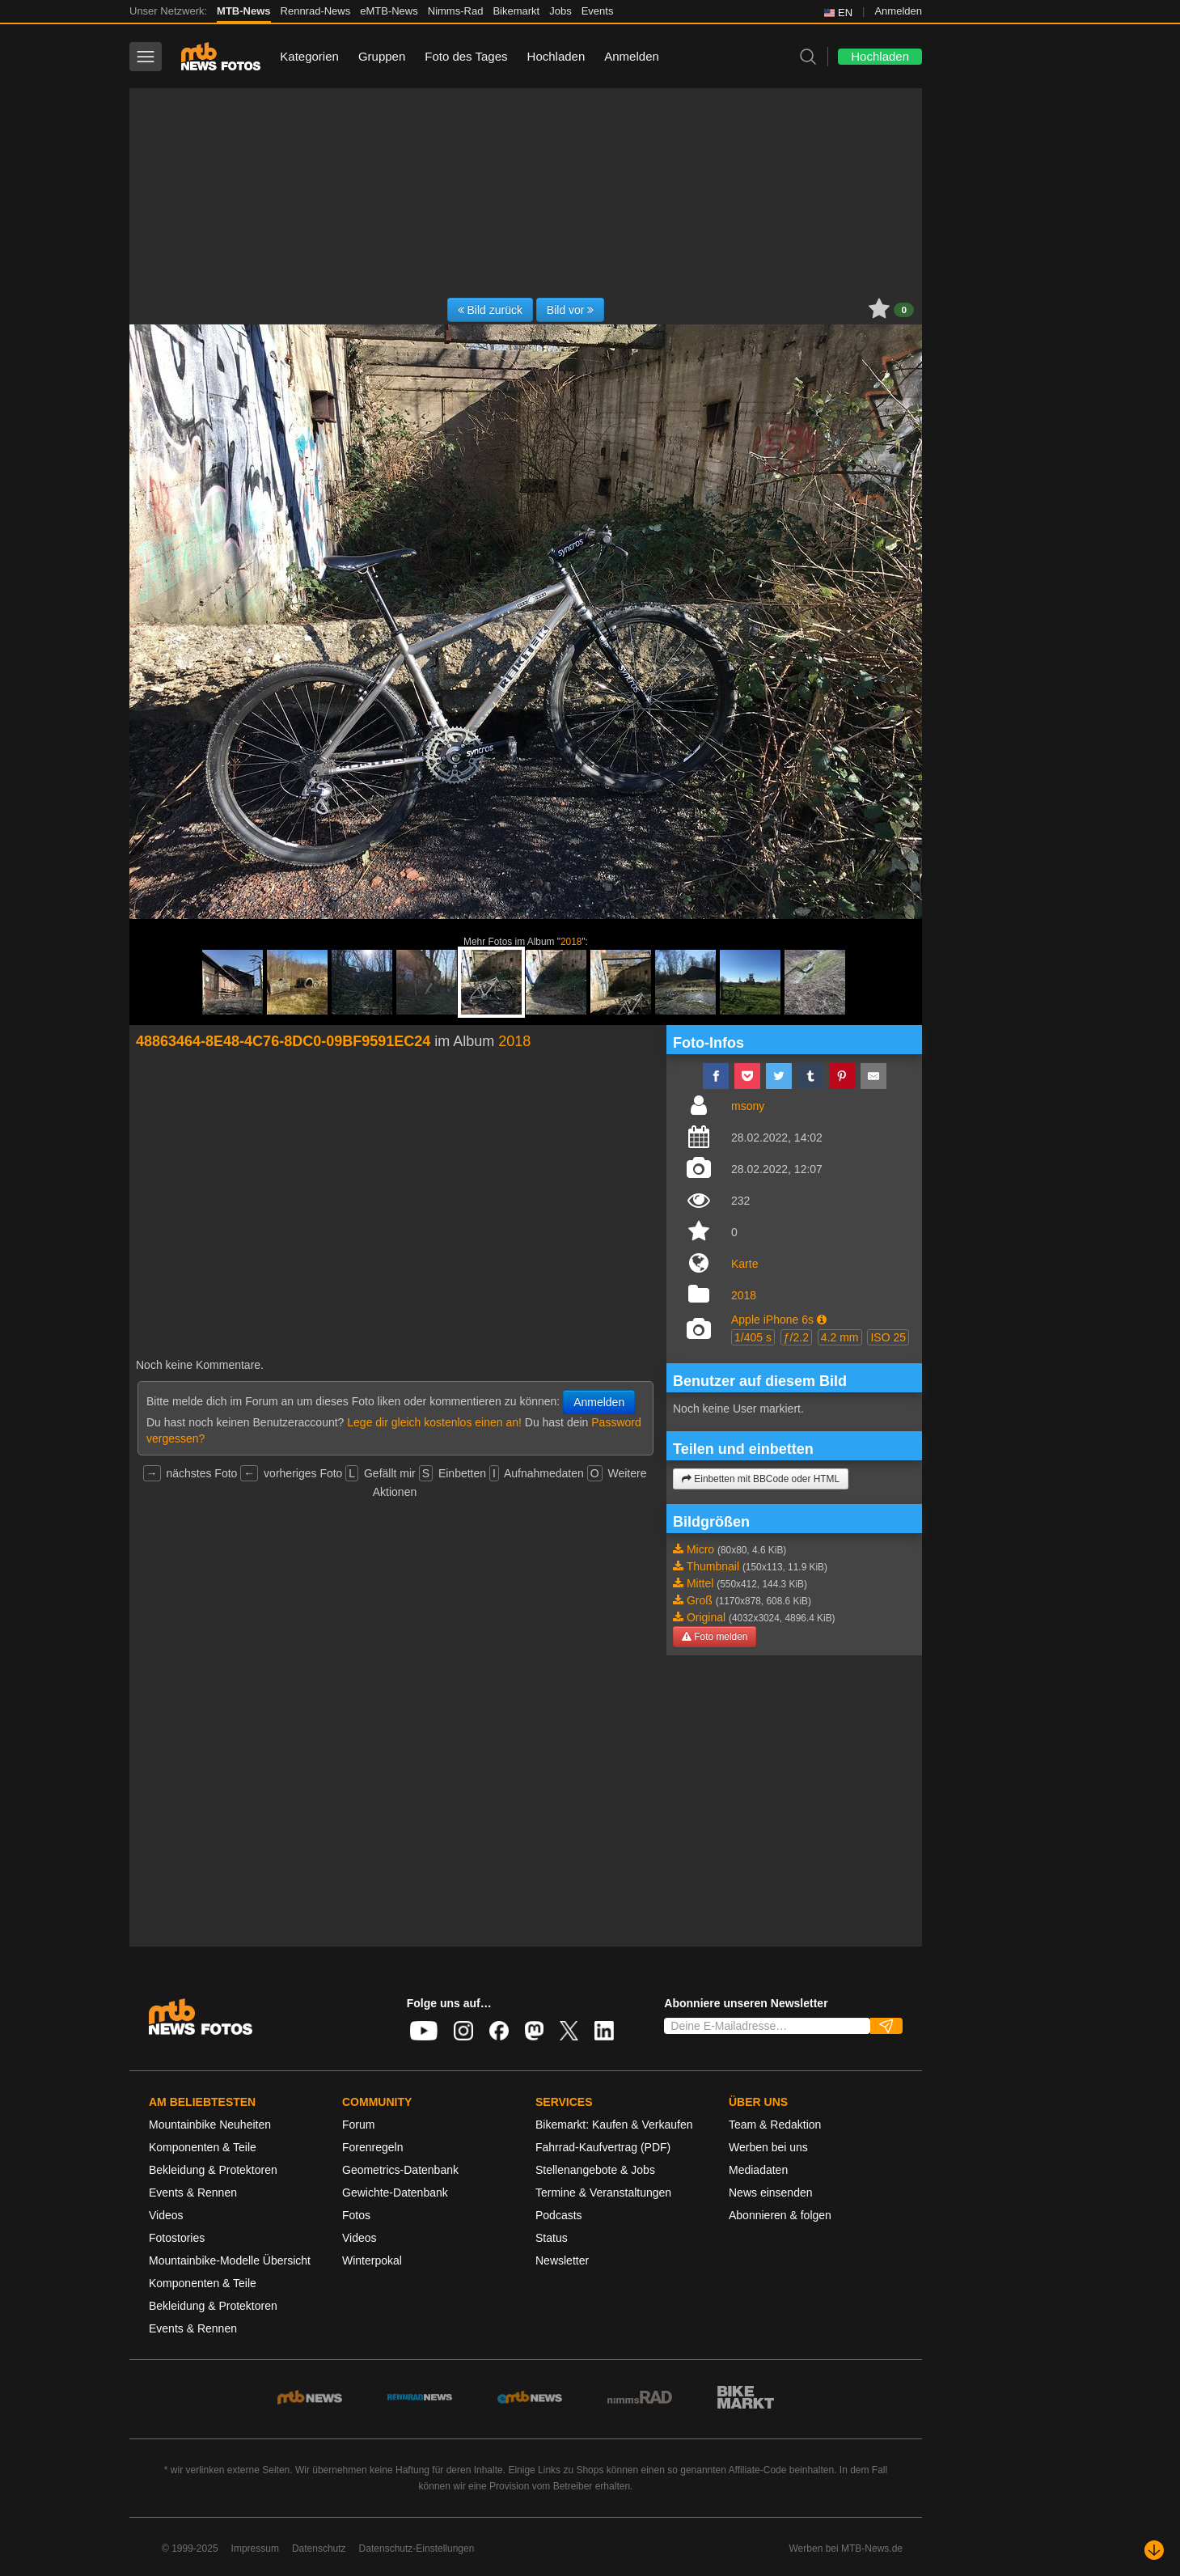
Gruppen (381, 56)
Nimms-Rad (456, 11)
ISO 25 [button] (888, 1337)
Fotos (356, 2215)
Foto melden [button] (714, 1636)
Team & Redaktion (775, 2124)
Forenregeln (373, 2147)
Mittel (700, 1583)
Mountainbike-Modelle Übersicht (230, 2260)
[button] (822, 1319)
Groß (700, 1600)
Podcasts (558, 2215)
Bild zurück (490, 309)
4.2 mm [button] (840, 1337)
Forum (358, 2124)
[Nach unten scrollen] (1154, 2550)
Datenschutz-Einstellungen (417, 2548)
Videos (166, 2215)
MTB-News (243, 11)
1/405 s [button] (753, 1337)
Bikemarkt (516, 11)
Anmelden (898, 11)
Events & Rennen (193, 2192)
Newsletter (562, 2260)
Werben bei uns (768, 2147)
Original (706, 1617)
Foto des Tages (466, 56)
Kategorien (309, 56)
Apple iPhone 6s (772, 1319)
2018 (571, 941)
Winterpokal (372, 2260)
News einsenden (771, 2192)
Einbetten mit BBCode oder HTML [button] (761, 1479)
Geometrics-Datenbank (400, 2169)
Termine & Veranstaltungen (603, 2192)
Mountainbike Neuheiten (210, 2124)
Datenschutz (319, 2548)
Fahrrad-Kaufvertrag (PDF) (602, 2147)
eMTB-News (389, 11)
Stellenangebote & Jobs (595, 2169)
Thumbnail (713, 1566)
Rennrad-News (316, 11)
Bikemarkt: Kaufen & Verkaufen (614, 2124)
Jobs (560, 11)
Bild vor (570, 309)
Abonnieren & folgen (780, 2215)
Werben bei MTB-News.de (846, 2548)
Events (598, 11)
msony (747, 1105)
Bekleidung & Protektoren (213, 2169)
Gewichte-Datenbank (395, 2192)
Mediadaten (758, 2169)
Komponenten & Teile (202, 2147)
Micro (700, 1549)
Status (551, 2237)
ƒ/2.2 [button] (796, 1337)
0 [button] (904, 310)
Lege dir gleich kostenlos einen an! (434, 1422)
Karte (744, 1263)
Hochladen (556, 56)
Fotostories (177, 2237)
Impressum (255, 2548)
